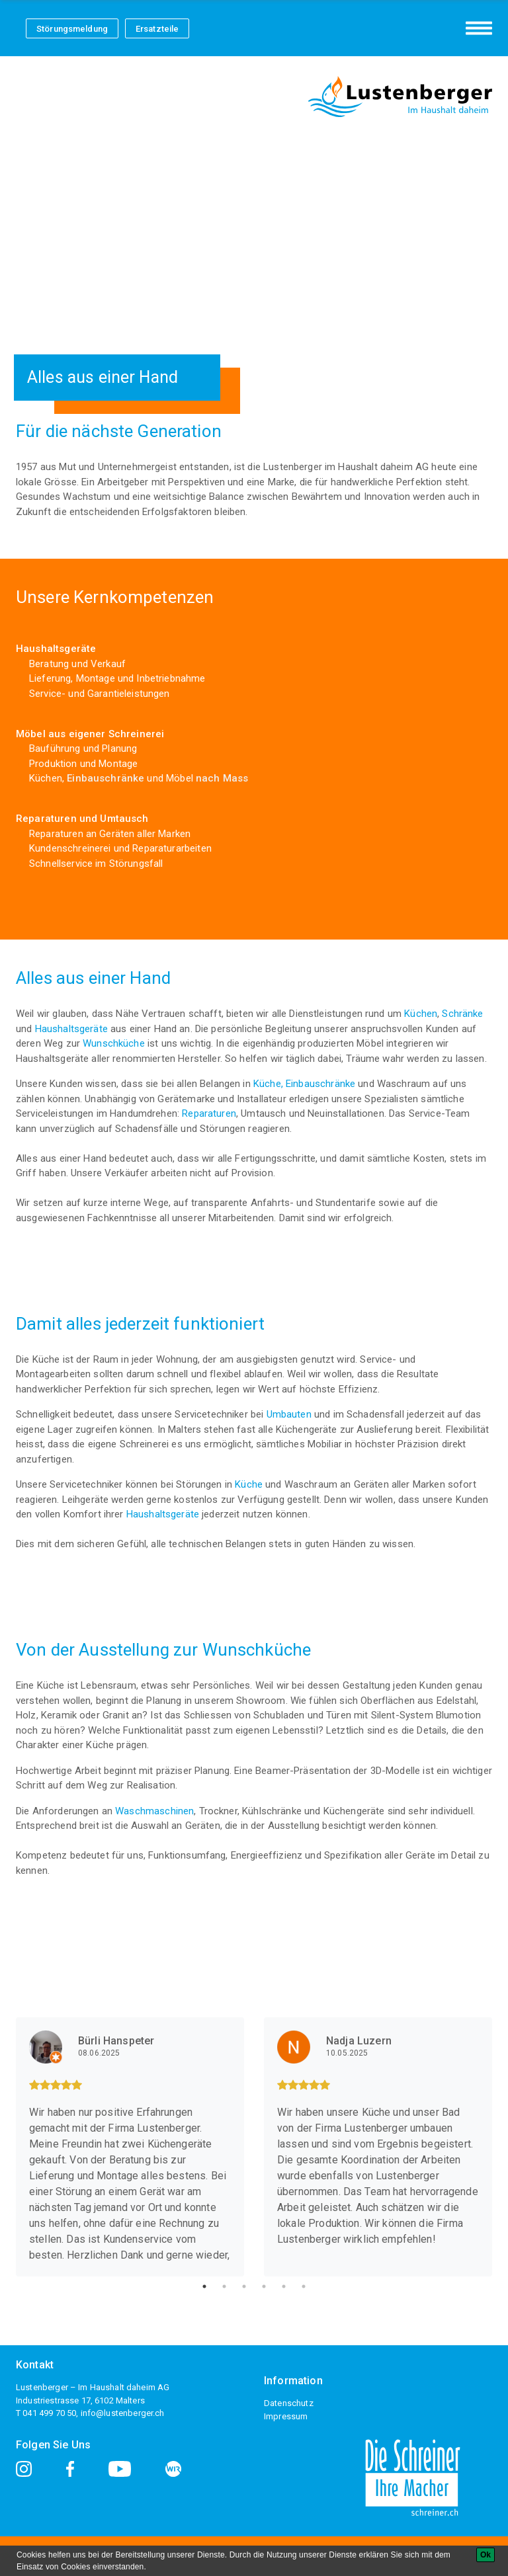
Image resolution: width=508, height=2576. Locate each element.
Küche (250, 1484)
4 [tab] (264, 2286)
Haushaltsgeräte (71, 1029)
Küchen (420, 1014)
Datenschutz (289, 2403)
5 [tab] (283, 2286)
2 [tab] (224, 2286)
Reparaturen (209, 1113)
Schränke (462, 1014)
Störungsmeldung (72, 29)
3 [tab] (244, 2286)
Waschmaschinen (154, 1811)
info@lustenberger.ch (123, 2413)
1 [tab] (204, 2286)
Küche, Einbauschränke (305, 1084)
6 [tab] (303, 2286)
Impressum (286, 2416)
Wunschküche (115, 1043)
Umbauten (289, 1414)
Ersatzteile (157, 29)
